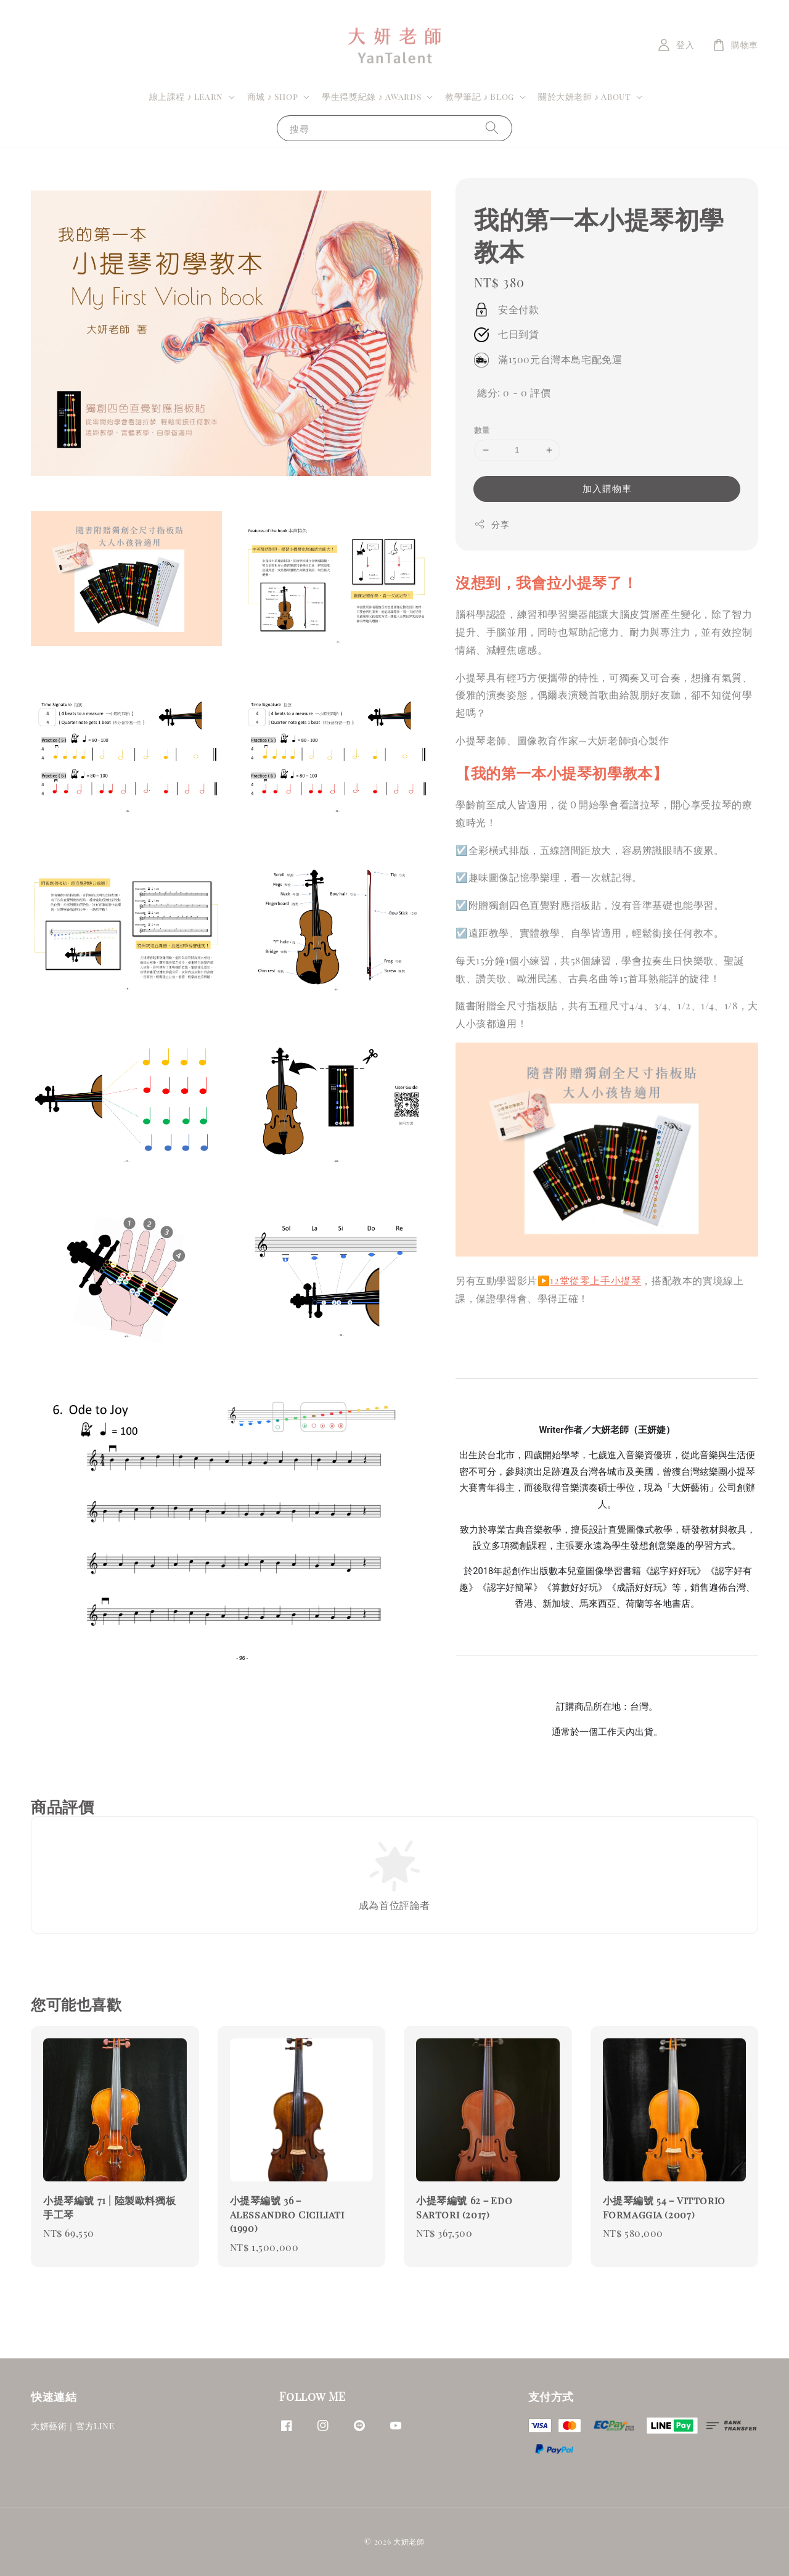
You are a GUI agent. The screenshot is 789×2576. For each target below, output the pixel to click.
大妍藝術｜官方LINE (73, 2426)
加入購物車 (607, 488)
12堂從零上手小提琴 (595, 1280)
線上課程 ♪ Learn (186, 96)
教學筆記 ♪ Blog (479, 96)
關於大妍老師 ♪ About (584, 96)
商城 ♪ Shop (272, 96)
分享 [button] (491, 524)
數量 (482, 429)
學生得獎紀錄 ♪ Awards (371, 96)
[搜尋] (492, 128)
